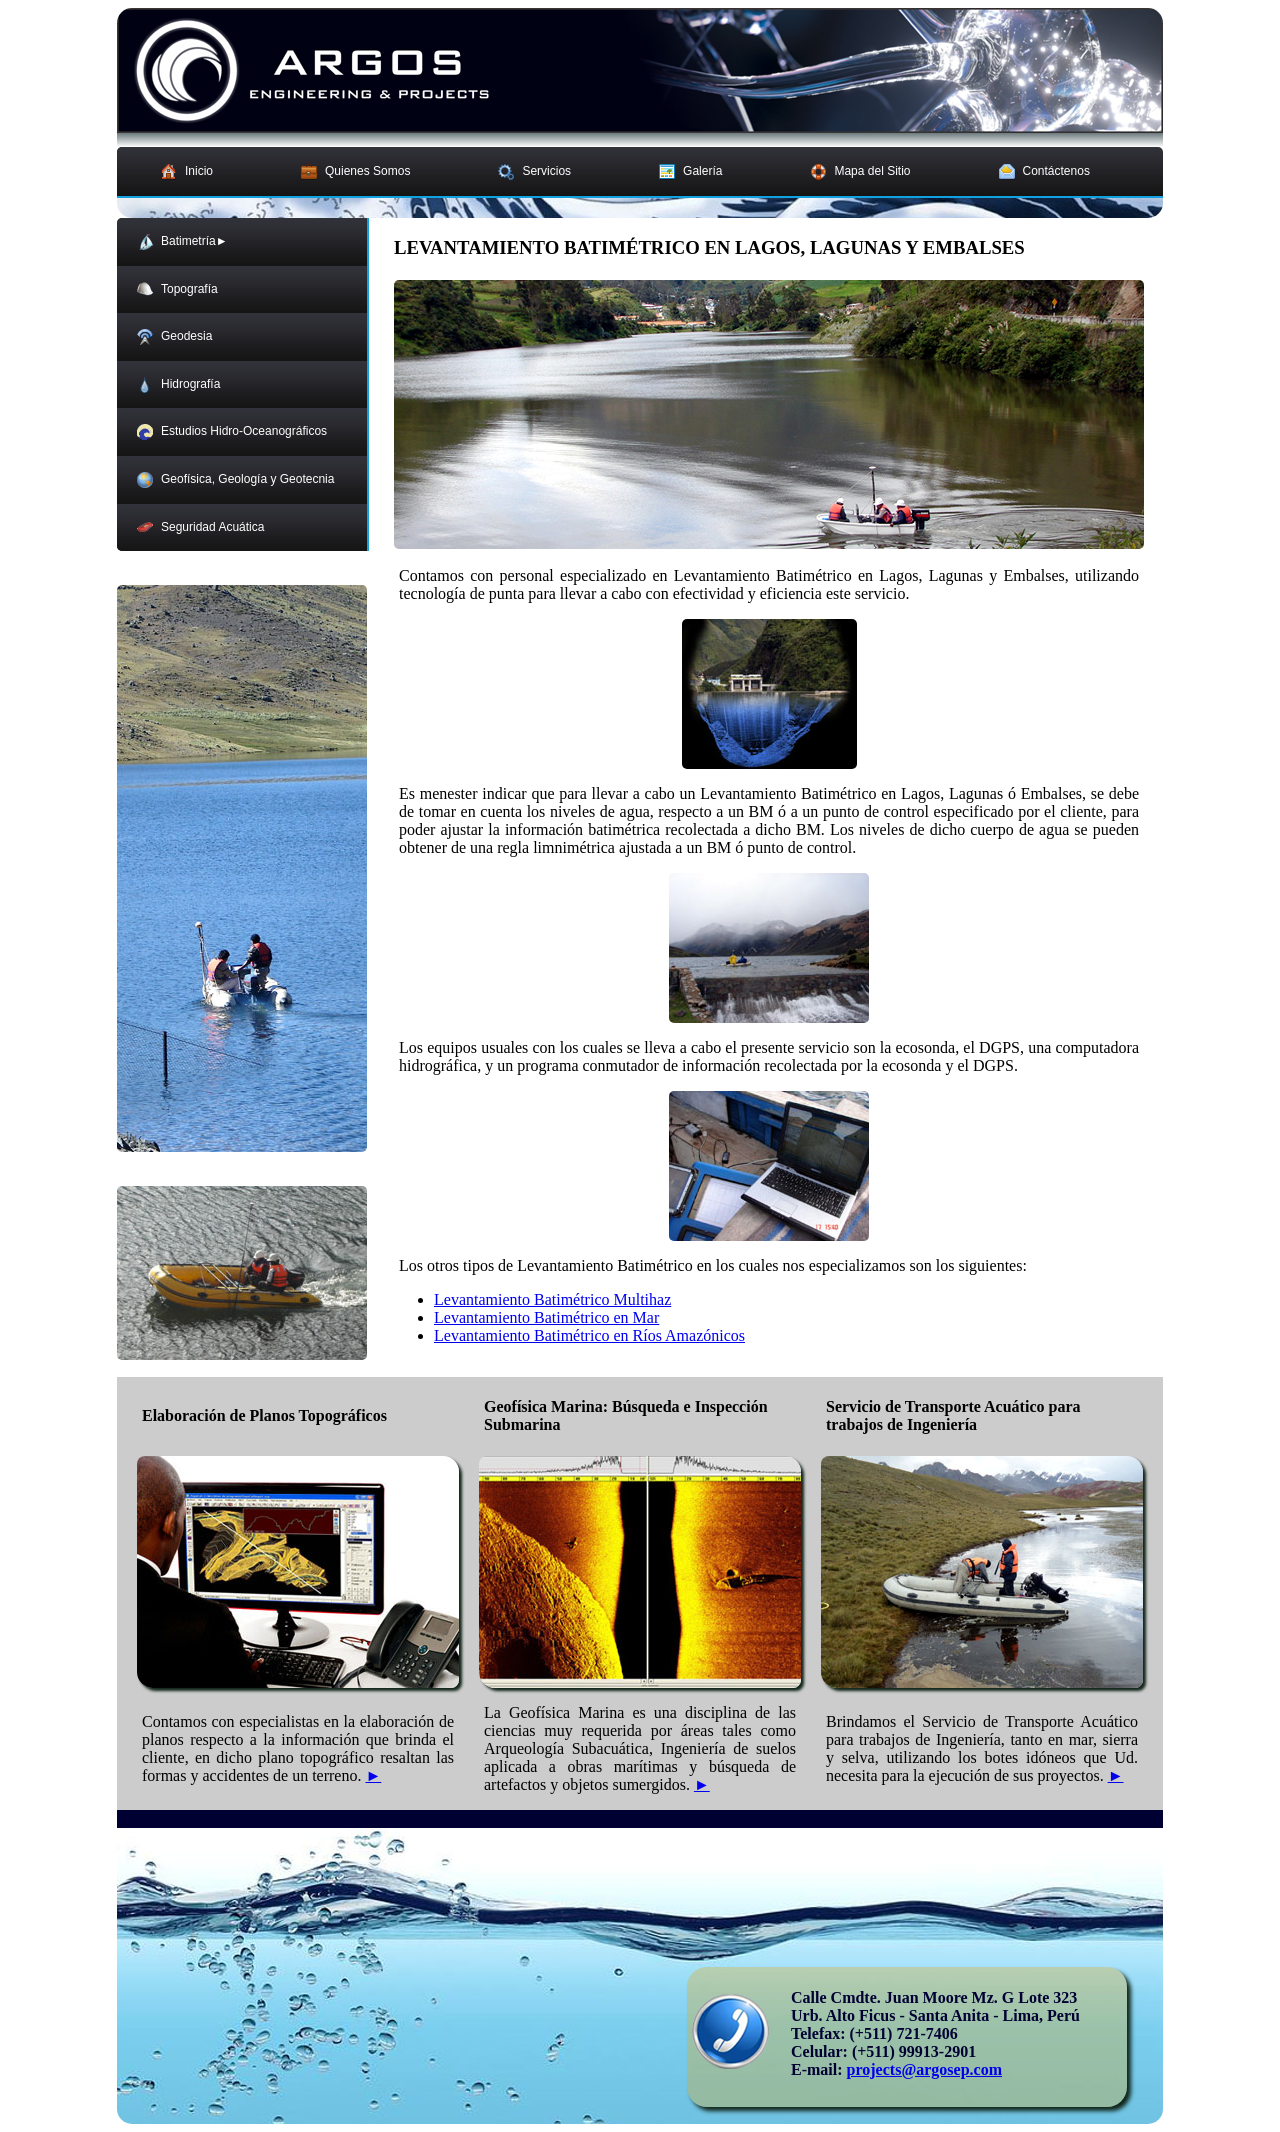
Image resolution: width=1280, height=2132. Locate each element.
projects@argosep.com (924, 2069)
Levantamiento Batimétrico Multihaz (552, 1299)
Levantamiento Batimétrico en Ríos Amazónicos (589, 1335)
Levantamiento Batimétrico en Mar (546, 1317)
